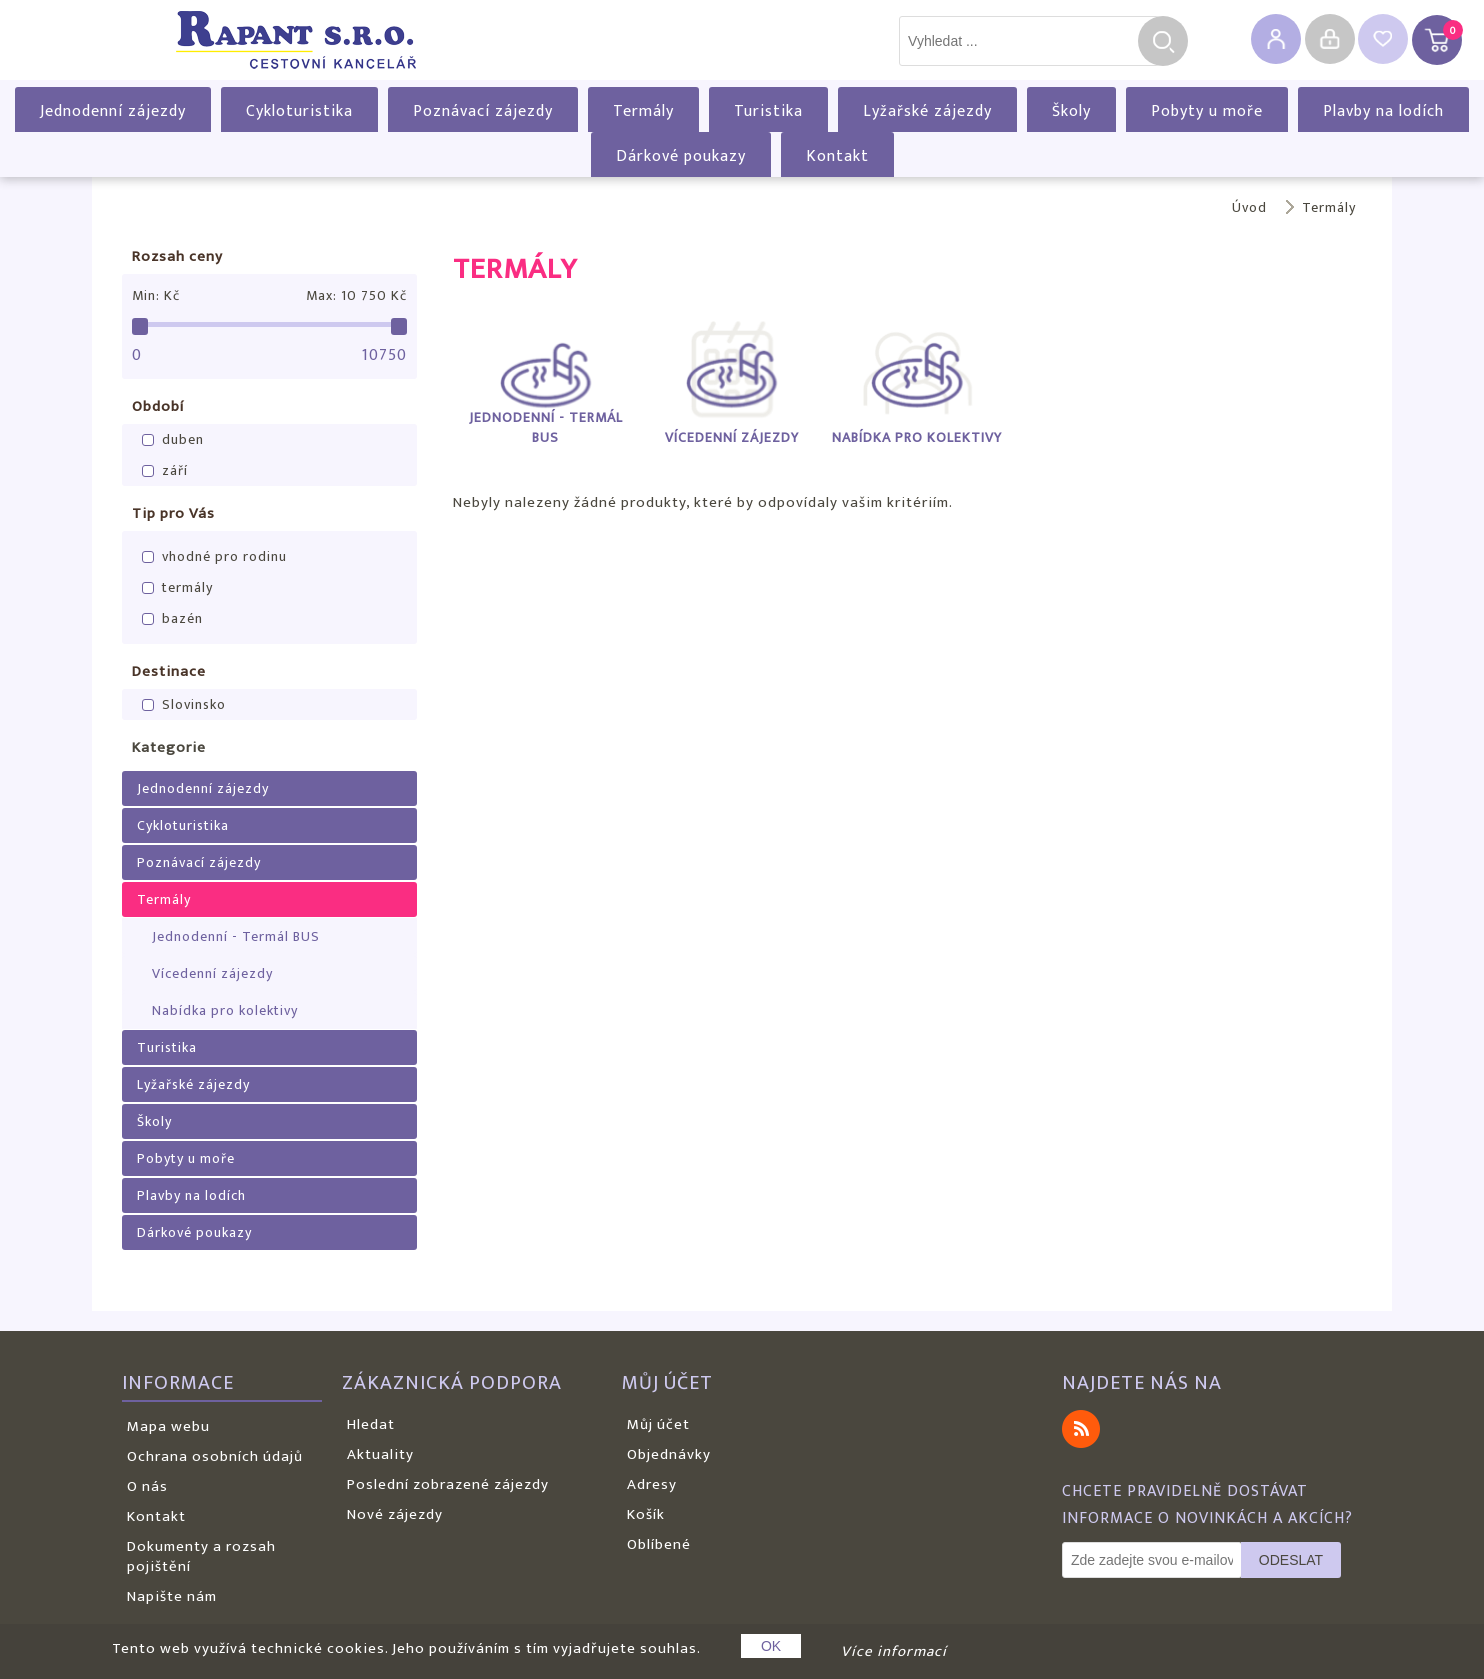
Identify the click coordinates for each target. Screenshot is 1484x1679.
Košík (646, 1514)
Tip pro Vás (173, 513)
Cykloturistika (299, 111)
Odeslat (1291, 1560)
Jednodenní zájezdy (113, 111)
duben (183, 439)
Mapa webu (168, 1426)
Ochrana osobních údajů (215, 1456)
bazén (182, 618)
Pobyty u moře (1207, 111)
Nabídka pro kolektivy (225, 1010)
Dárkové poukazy (681, 156)
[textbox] (1029, 41)
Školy (1071, 111)
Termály (643, 111)
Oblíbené (659, 1544)
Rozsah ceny (177, 256)
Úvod (1249, 207)
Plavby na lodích (1383, 111)
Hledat (1163, 41)
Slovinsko (194, 704)
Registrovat (1276, 39)
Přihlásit (1330, 39)
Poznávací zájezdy (483, 111)
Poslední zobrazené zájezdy (448, 1484)
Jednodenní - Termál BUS (236, 936)
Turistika (768, 111)
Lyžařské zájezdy (927, 111)
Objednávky (669, 1454)
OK (771, 1646)
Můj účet (658, 1424)
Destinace (169, 671)
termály (187, 587)
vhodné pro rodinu (224, 556)
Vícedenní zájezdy (212, 973)
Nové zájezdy (395, 1514)
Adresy (652, 1484)
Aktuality (380, 1454)
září (175, 470)
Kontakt (837, 156)
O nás (147, 1486)
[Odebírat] (1152, 1560)
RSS (1081, 1429)
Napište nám (172, 1596)
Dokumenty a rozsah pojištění (201, 1556)
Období (158, 406)
